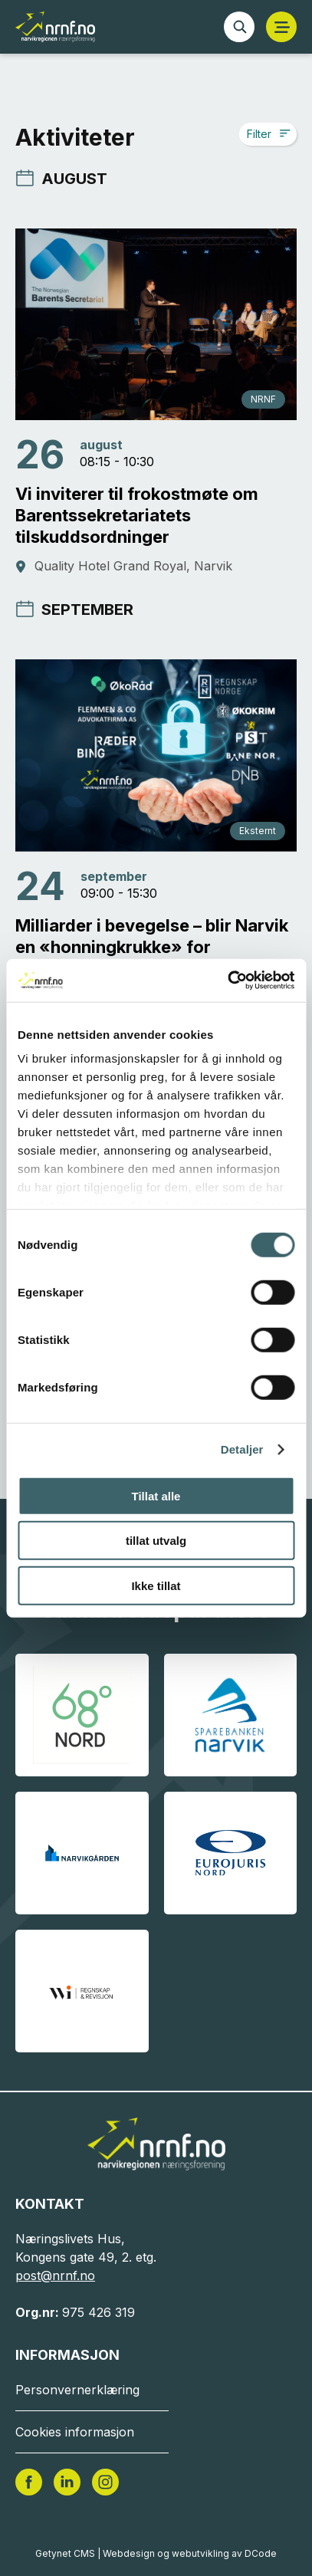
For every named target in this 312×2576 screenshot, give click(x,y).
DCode (261, 2553)
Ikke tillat (155, 1585)
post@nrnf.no (55, 2275)
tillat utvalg (156, 1540)
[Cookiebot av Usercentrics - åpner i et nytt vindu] (227, 981)
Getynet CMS (65, 2553)
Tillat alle (156, 1495)
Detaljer (242, 1449)
